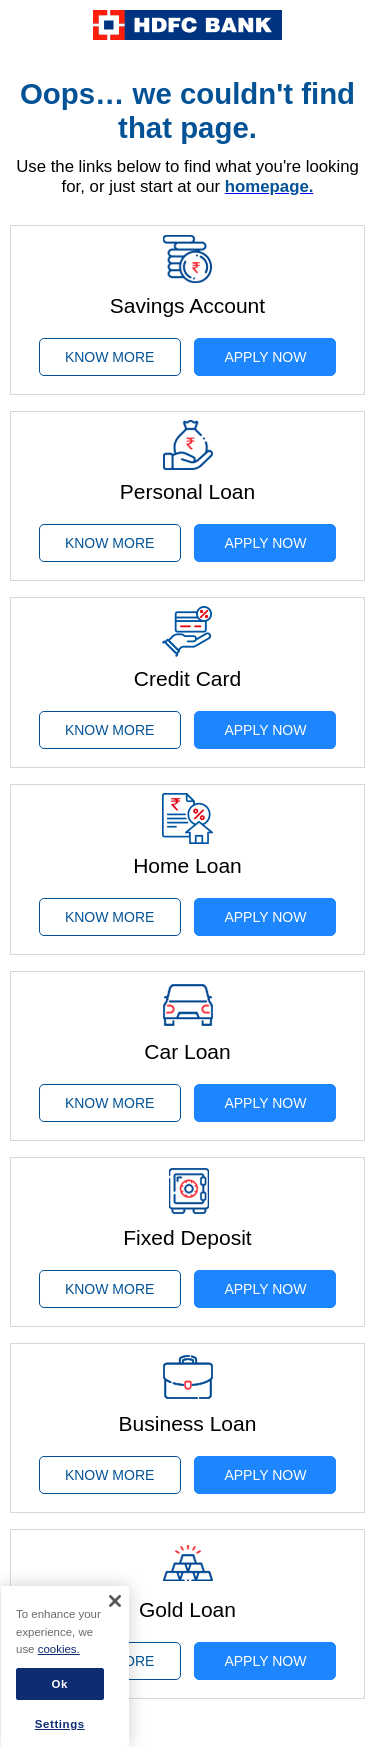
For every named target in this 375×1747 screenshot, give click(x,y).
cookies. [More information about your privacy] (59, 1649)
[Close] (115, 1601)
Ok (60, 1684)
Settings (60, 1724)
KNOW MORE (109, 357)
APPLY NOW (265, 357)
